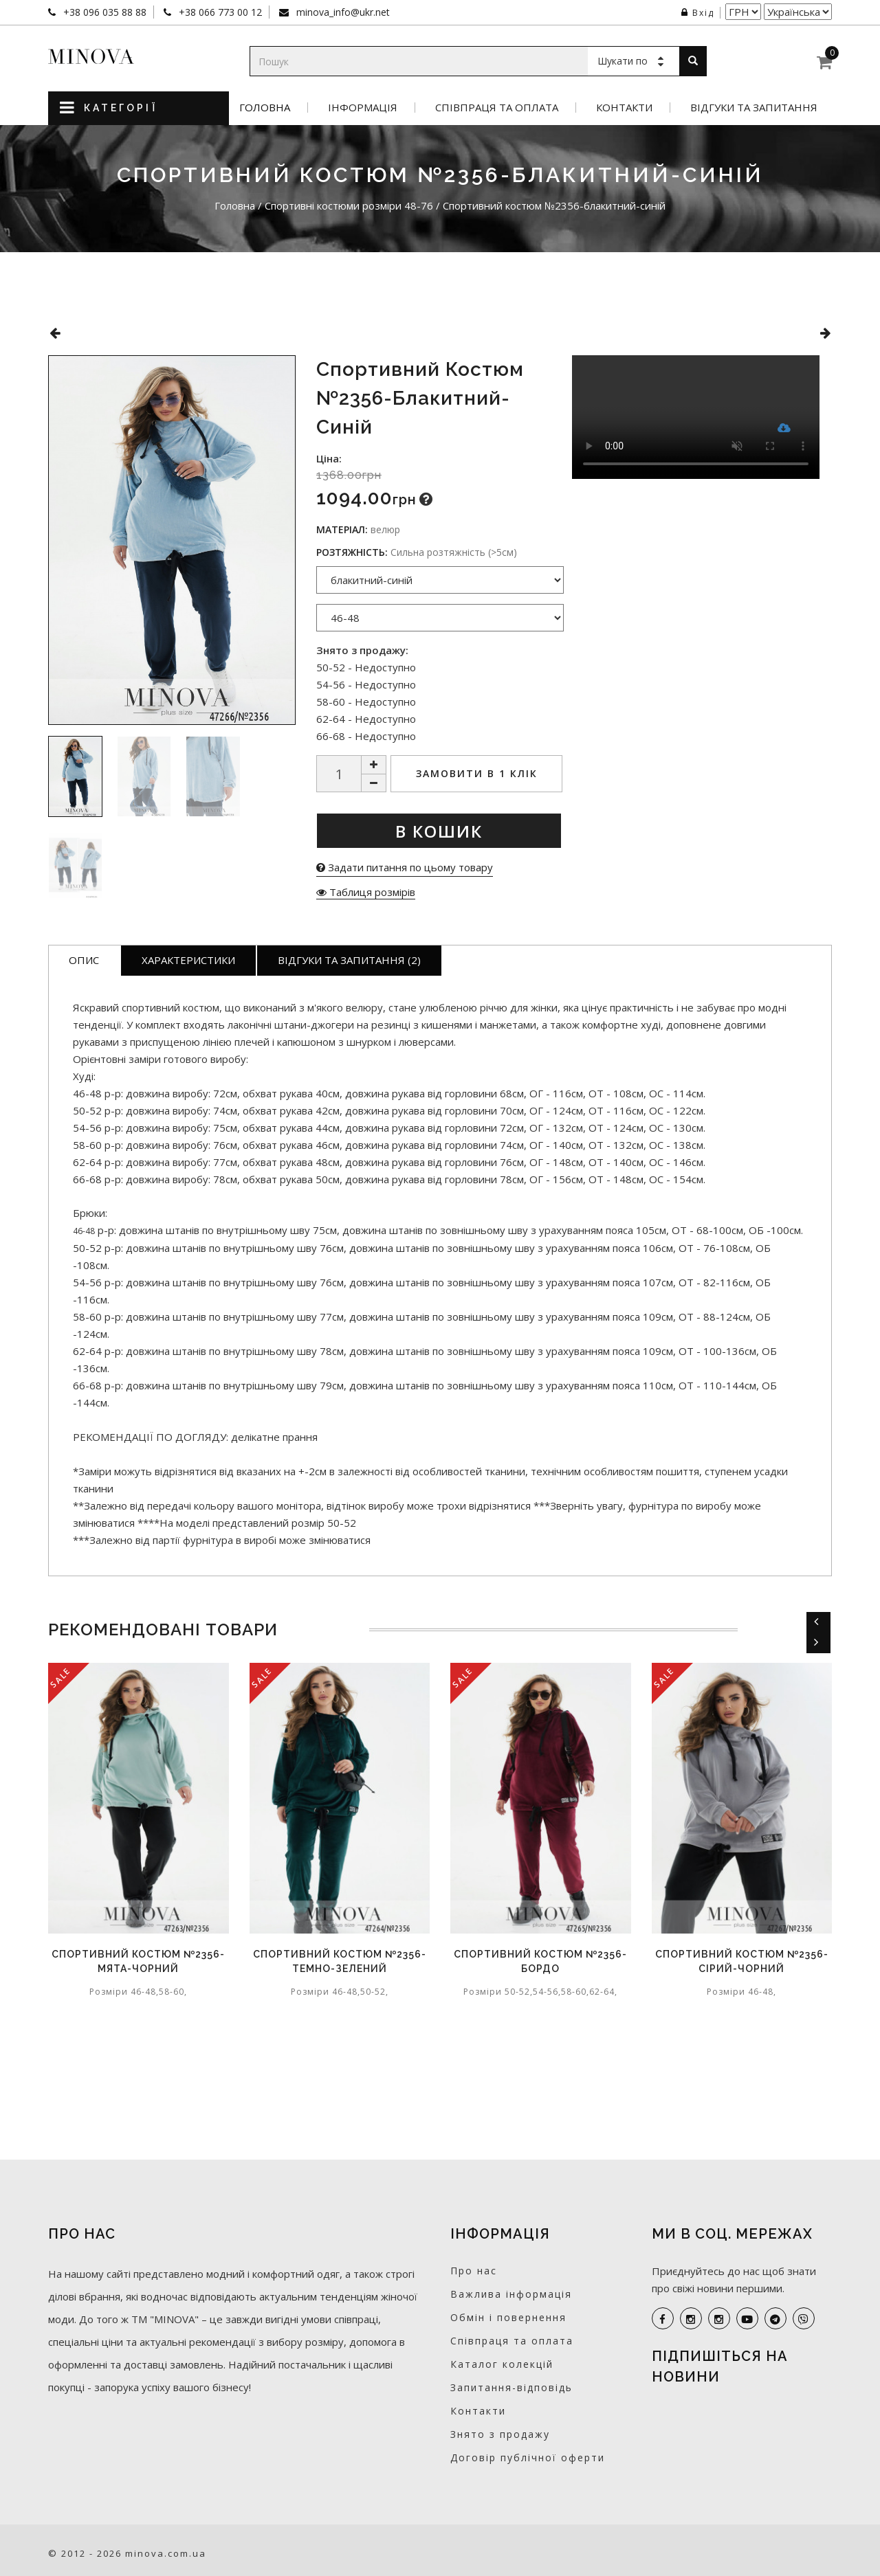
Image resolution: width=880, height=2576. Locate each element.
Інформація (362, 107)
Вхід (697, 13)
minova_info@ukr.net (342, 12)
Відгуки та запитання (753, 107)
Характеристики (188, 960)
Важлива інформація (511, 2293)
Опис (84, 960)
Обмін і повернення (508, 2317)
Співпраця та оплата (496, 107)
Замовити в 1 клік (477, 773)
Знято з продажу (500, 2434)
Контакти (624, 107)
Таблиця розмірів (365, 892)
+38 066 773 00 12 (219, 12)
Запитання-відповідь (511, 2387)
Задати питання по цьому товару (404, 867)
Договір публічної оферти (527, 2457)
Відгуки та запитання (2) (349, 960)
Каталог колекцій (501, 2364)
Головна (264, 107)
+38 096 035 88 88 (103, 12)
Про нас (473, 2270)
